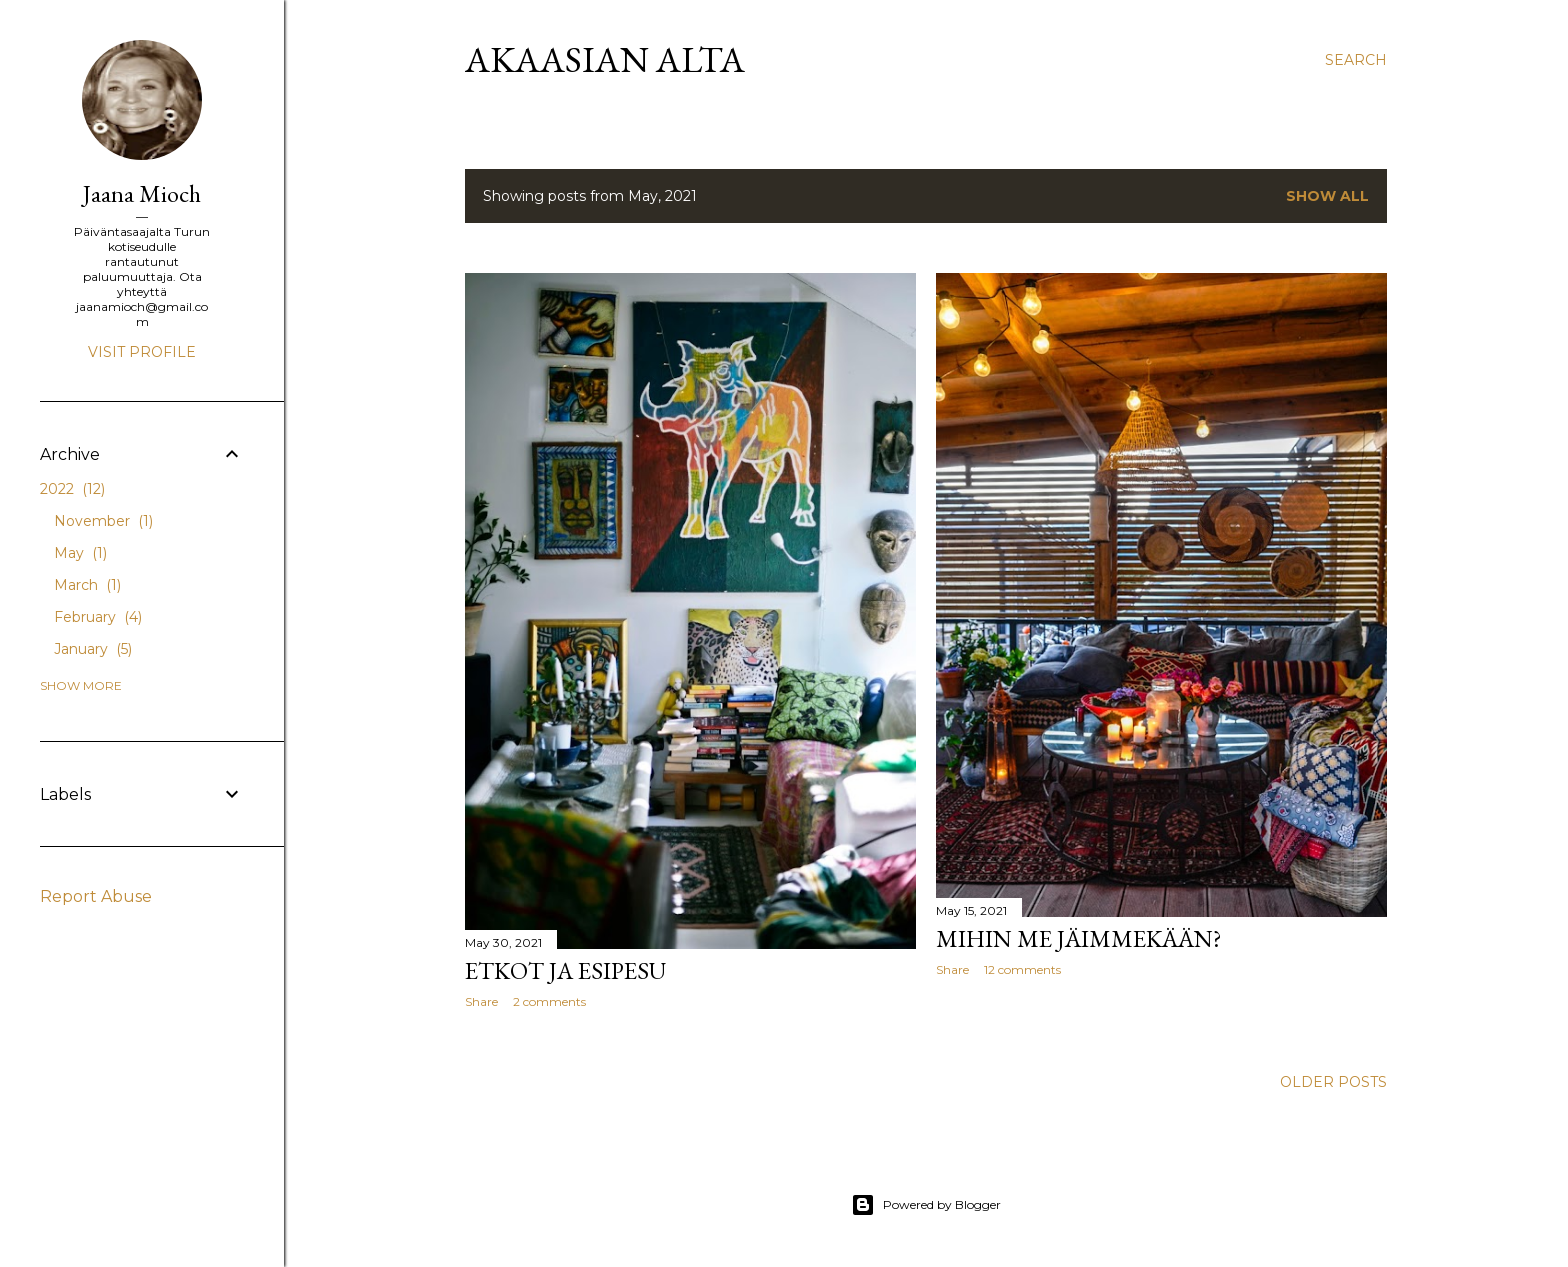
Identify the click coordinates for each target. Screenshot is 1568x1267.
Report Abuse (96, 896)
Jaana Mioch (142, 193)
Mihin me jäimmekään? (1079, 938)
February (98, 617)
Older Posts (1333, 1082)
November (103, 521)
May (80, 553)
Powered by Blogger (926, 1205)
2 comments (549, 1001)
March (87, 585)
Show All (1327, 196)
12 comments (1022, 969)
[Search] (1356, 60)
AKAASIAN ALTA (605, 59)
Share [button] (481, 1001)
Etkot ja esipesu (565, 970)
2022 (72, 489)
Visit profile (142, 352)
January (93, 649)
